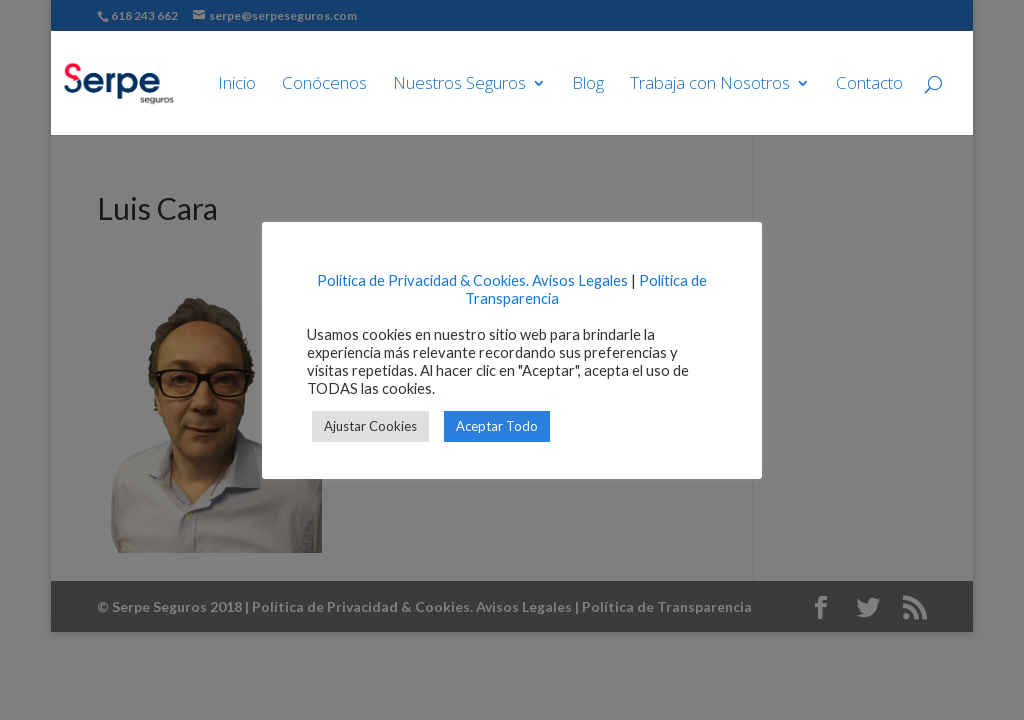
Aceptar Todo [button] (497, 426)
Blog (588, 85)
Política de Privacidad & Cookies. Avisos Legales (472, 280)
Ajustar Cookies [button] (370, 426)
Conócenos (324, 85)
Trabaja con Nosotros (710, 85)
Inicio (237, 85)
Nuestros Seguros (459, 85)
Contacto (869, 85)
